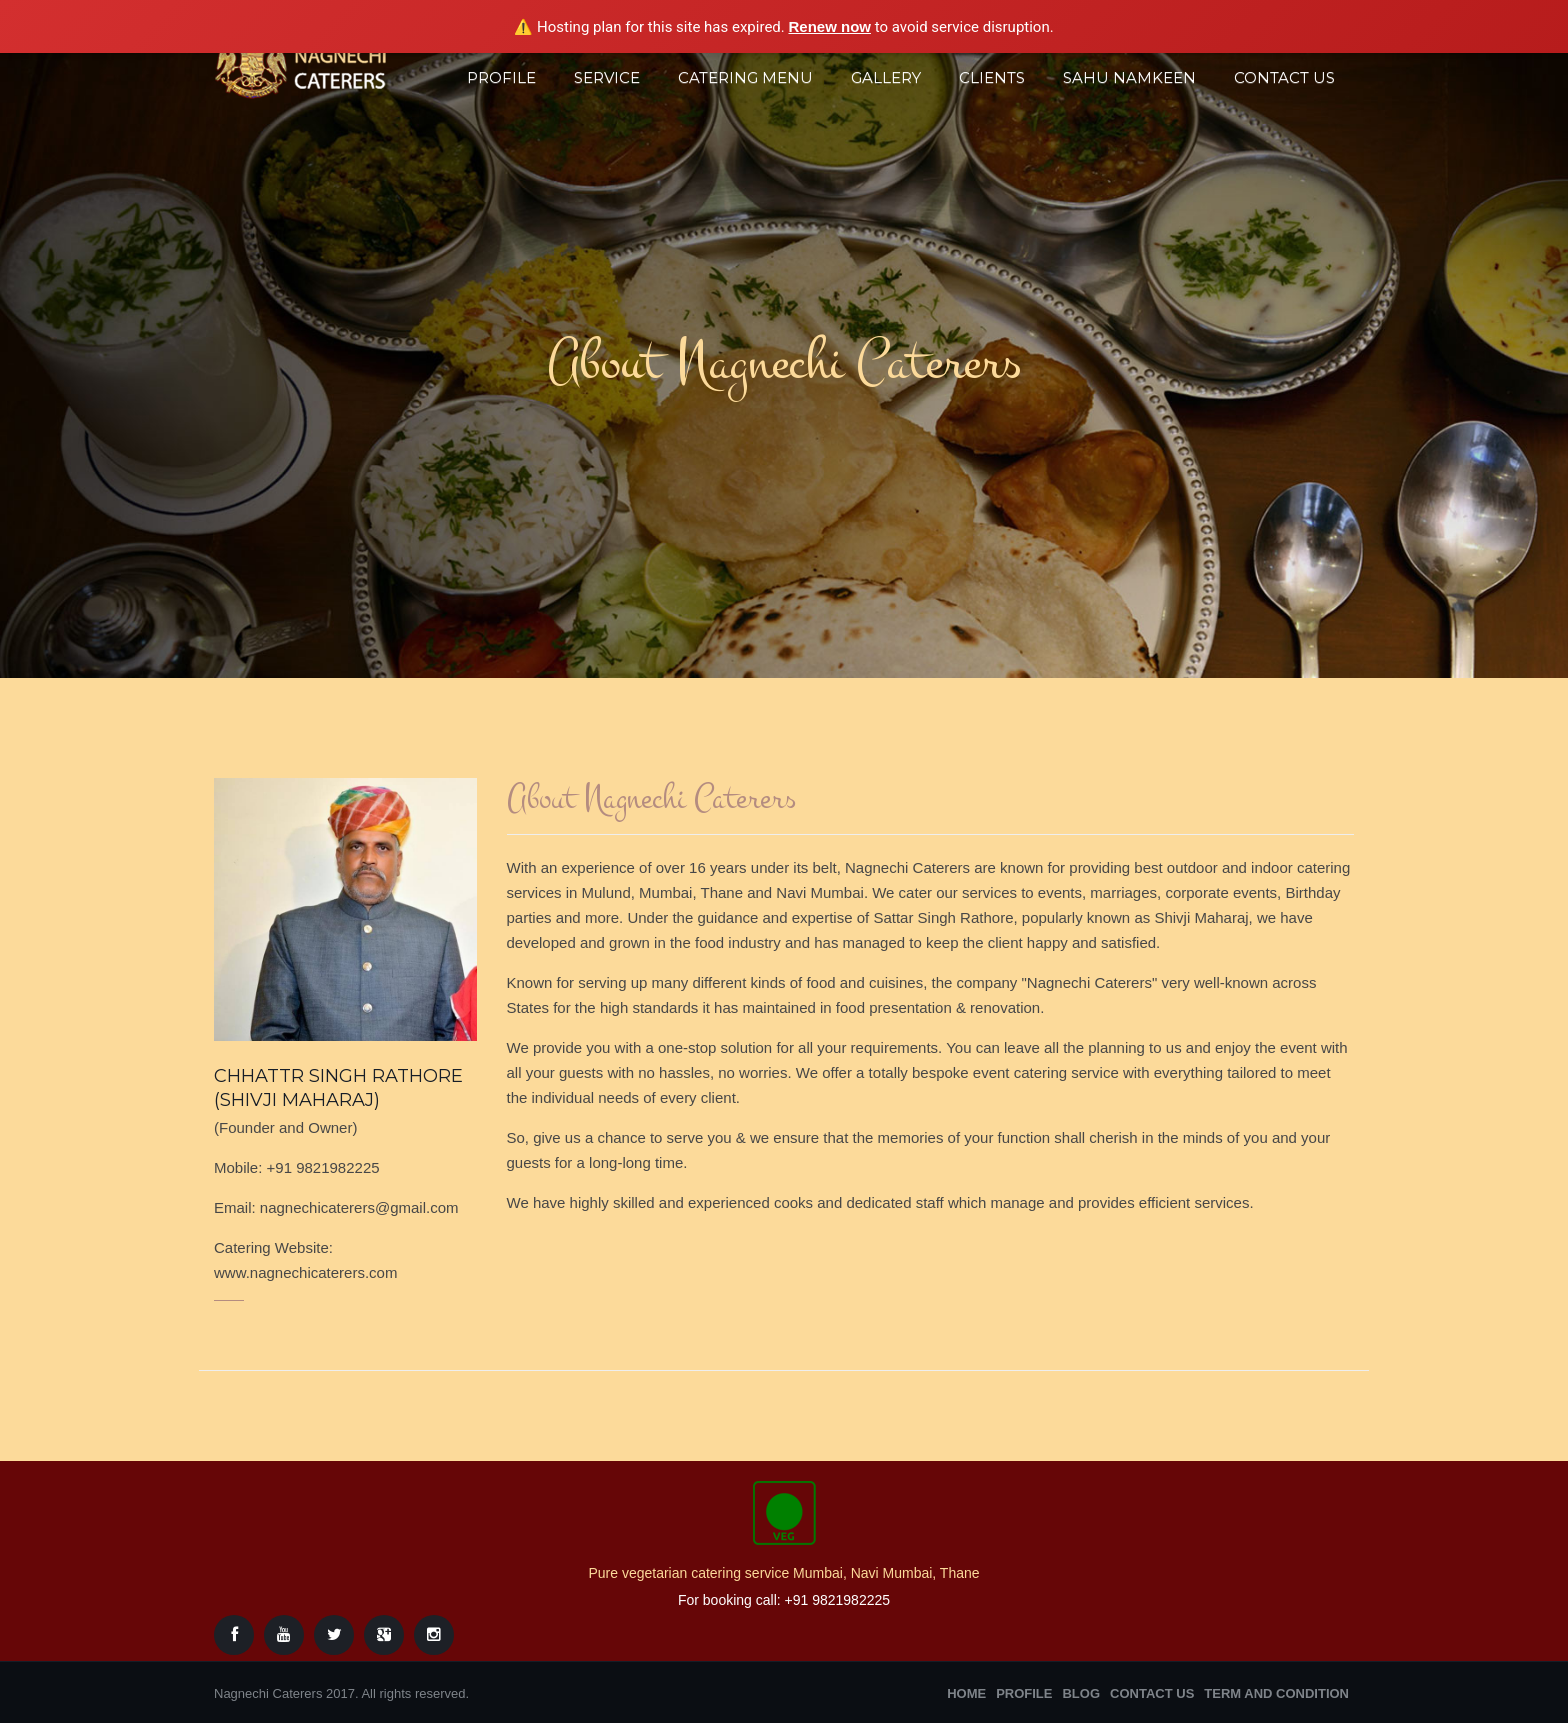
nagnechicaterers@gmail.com (359, 1207)
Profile (501, 77)
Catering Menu (745, 77)
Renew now (829, 26)
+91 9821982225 (323, 1167)
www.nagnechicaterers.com (305, 1272)
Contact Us (1284, 77)
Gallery (886, 77)
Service (607, 77)
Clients (992, 77)
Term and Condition (1276, 1693)
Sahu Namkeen (1129, 77)
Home (966, 1693)
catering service (1068, 1072)
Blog (1081, 1693)
